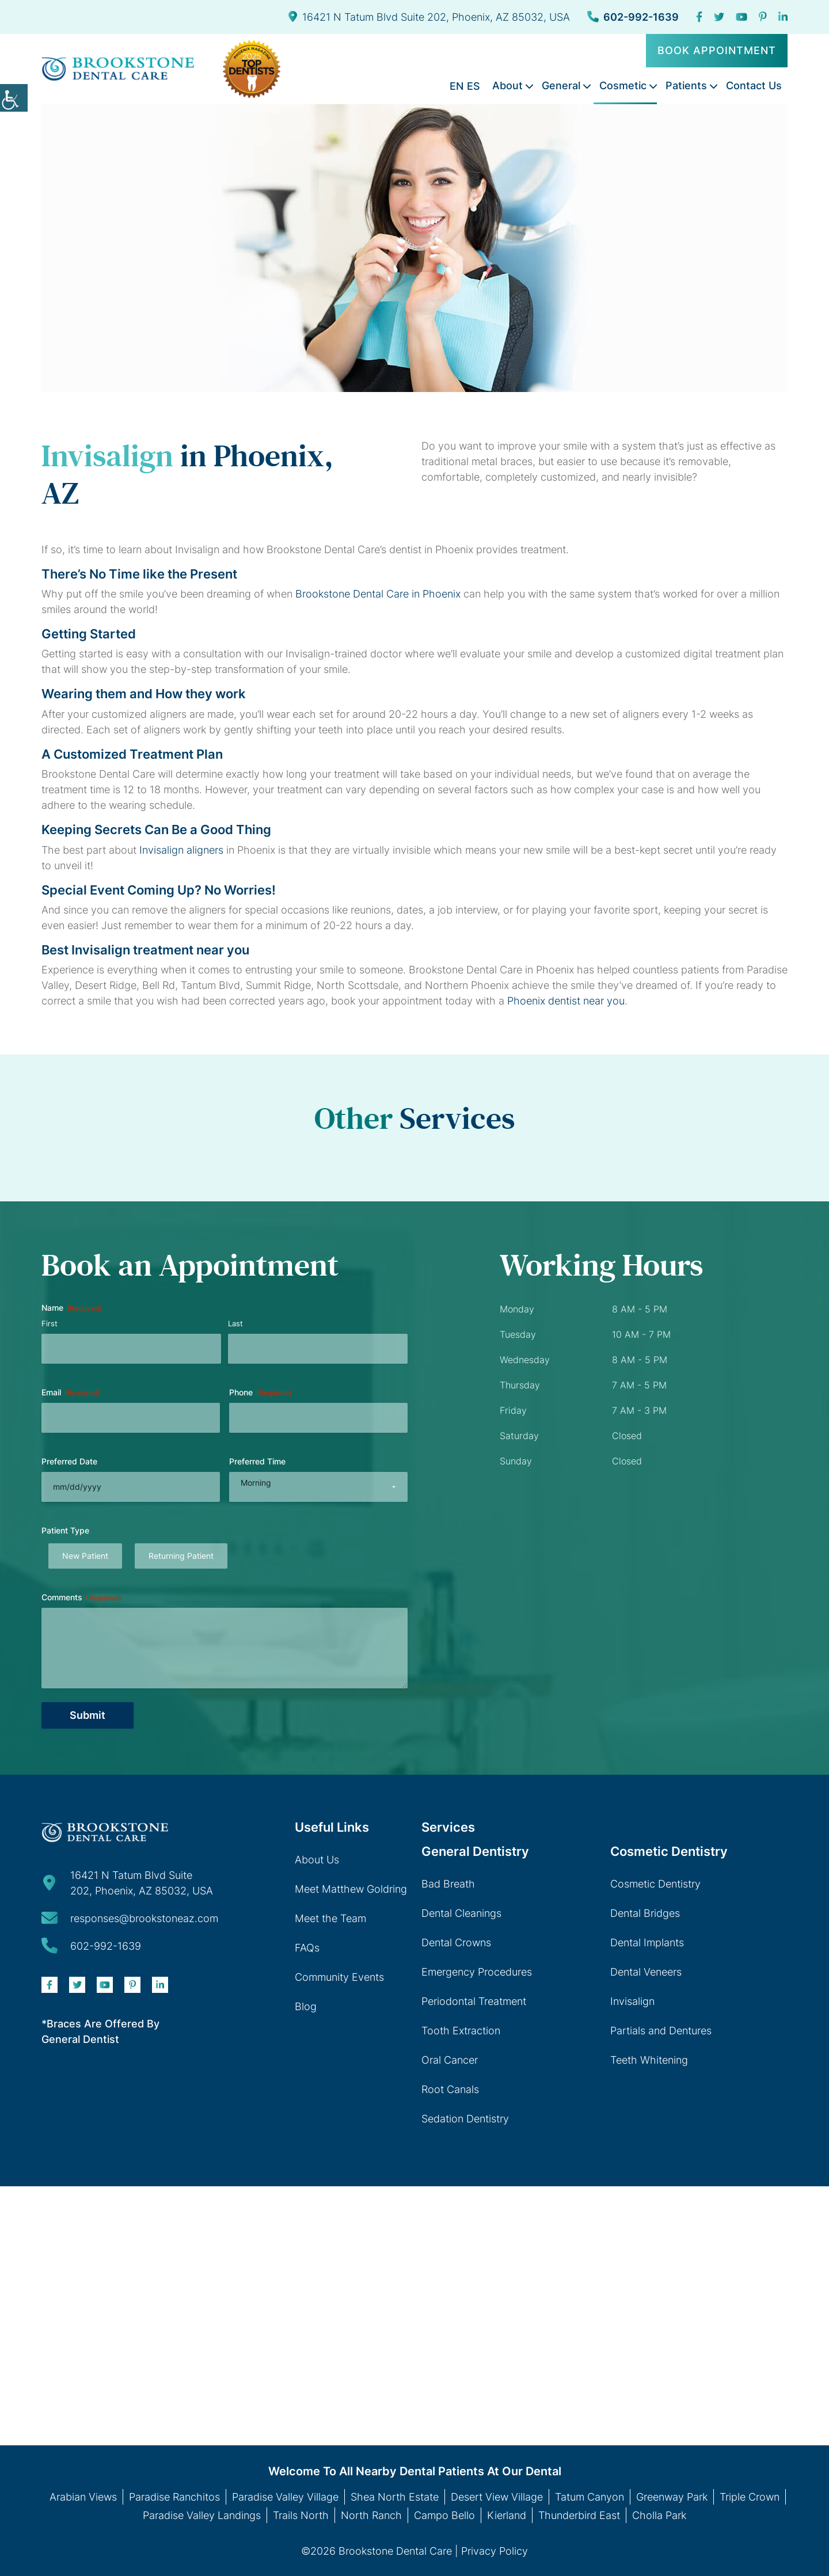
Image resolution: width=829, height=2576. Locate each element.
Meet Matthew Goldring (351, 1889)
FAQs (307, 1948)
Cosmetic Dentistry (655, 1884)
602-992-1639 (633, 17)
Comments (81, 1597)
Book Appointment (716, 50)
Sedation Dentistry (465, 2119)
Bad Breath (448, 1884)
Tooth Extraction (460, 2031)
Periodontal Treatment (473, 2001)
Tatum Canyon (589, 2497)
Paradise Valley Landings (202, 2515)
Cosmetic (623, 85)
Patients (686, 85)
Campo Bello (444, 2515)
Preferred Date (69, 1461)
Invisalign (632, 2001)
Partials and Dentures (661, 2031)
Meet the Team (330, 1918)
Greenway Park (672, 2497)
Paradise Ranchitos (174, 2497)
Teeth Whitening (649, 2060)
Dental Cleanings (461, 1913)
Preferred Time (257, 1461)
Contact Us (754, 85)
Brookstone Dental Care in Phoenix (378, 594)
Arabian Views (83, 2497)
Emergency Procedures (476, 1972)
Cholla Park (659, 2515)
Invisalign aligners (181, 850)
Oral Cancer (449, 2060)
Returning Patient (181, 1556)
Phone (260, 1392)
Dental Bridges (645, 1913)
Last (235, 1323)
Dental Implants (647, 1942)
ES (473, 86)
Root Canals (450, 2089)
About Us (317, 1860)
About (507, 85)
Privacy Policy (494, 2551)
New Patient (85, 1556)
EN (456, 86)
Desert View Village (497, 2497)
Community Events (339, 1977)
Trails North (301, 2515)
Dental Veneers (646, 1972)
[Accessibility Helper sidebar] (14, 98)
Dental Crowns (456, 1942)
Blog (306, 2006)
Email (70, 1392)
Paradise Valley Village (285, 2497)
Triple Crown (749, 2497)
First (49, 1323)
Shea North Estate (395, 2497)
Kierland (506, 2515)
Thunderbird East (579, 2515)
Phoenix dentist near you (566, 1001)
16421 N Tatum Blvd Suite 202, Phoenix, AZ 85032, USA (429, 17)
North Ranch (371, 2515)
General (561, 85)
